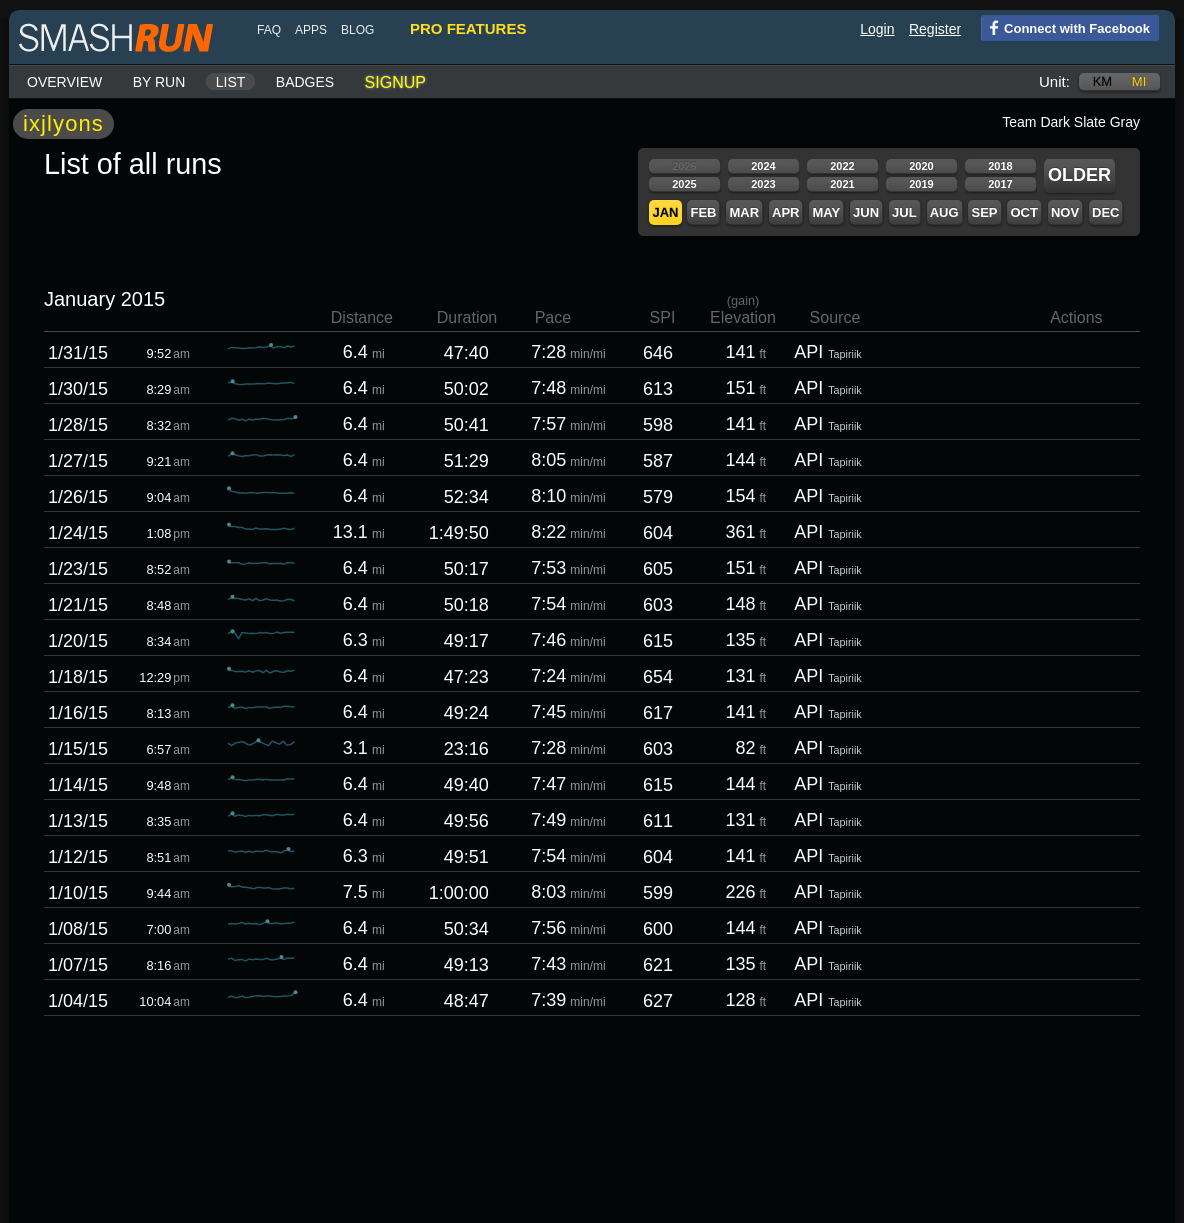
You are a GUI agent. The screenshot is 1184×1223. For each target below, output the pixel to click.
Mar (744, 212)
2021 (842, 184)
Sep (984, 212)
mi (1139, 81)
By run (159, 82)
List (231, 82)
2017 (1000, 184)
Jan (665, 212)
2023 (763, 184)
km (1103, 81)
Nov (1065, 212)
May (826, 212)
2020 (921, 166)
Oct (1023, 212)
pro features (468, 28)
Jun (866, 212)
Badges (305, 82)
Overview (64, 82)
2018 (1000, 166)
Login (877, 29)
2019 (921, 184)
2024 (763, 166)
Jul (904, 212)
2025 (684, 184)
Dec (1105, 212)
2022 (842, 166)
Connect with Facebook (1065, 27)
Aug (944, 212)
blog (357, 30)
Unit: (1054, 81)
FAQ (269, 30)
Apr (785, 212)
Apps (311, 30)
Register (935, 29)
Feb (703, 212)
